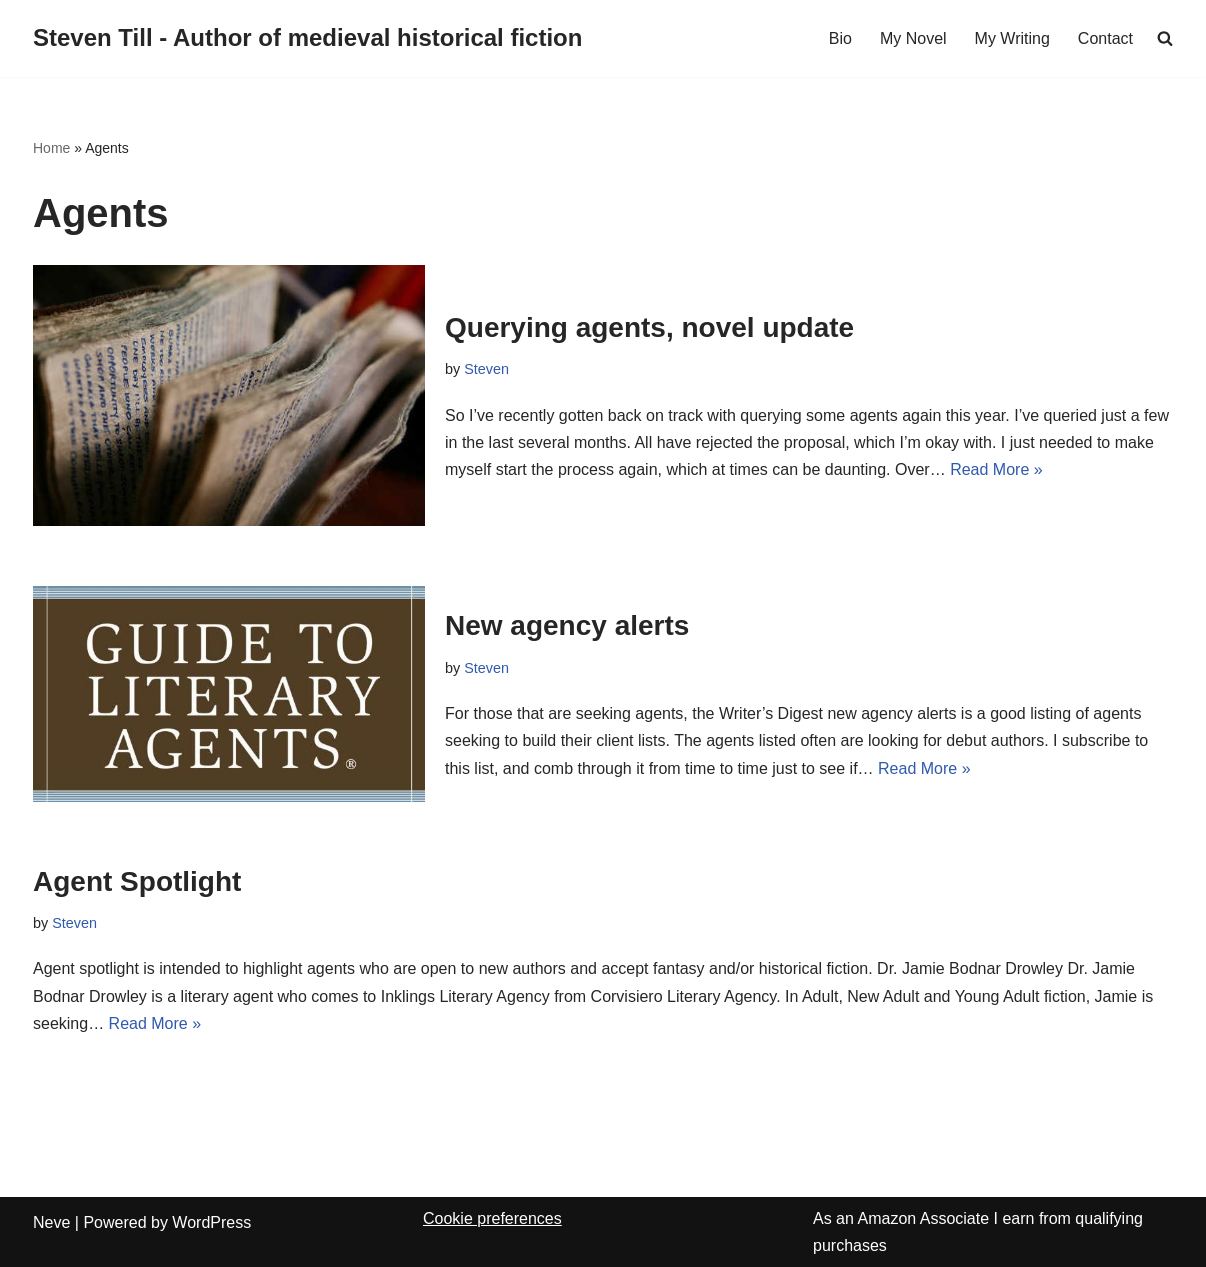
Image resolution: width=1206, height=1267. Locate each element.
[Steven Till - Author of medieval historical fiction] (307, 38)
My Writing (1012, 38)
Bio (840, 38)
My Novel (913, 38)
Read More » (996, 469)
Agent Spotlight (137, 881)
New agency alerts (567, 625)
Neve (51, 1222)
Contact (1105, 38)
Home (51, 148)
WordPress (211, 1222)
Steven (486, 369)
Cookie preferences (492, 1218)
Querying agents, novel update (649, 327)
